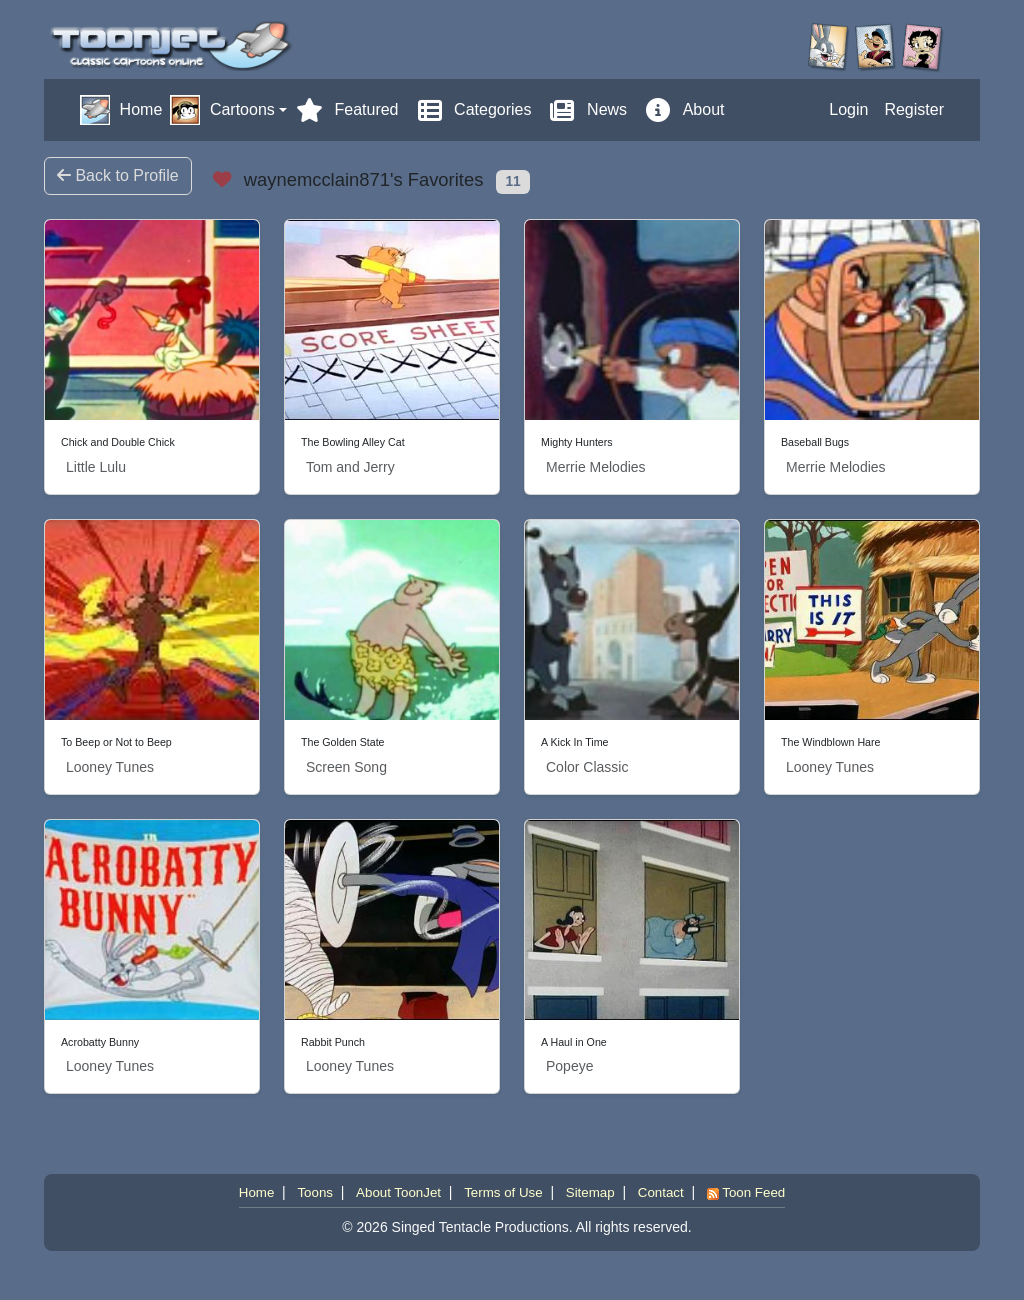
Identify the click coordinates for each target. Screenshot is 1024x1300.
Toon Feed (746, 1192)
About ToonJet (398, 1192)
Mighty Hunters (577, 442)
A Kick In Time (575, 742)
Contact (661, 1192)
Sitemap (590, 1192)
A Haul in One (574, 1042)
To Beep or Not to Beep (116, 742)
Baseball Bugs (815, 442)
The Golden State (343, 742)
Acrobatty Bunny (100, 1042)
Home (257, 1192)
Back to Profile (118, 175)
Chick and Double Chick (118, 442)
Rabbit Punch (333, 1042)
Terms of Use (503, 1192)
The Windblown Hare (831, 742)
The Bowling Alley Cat (353, 442)
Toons (315, 1192)
